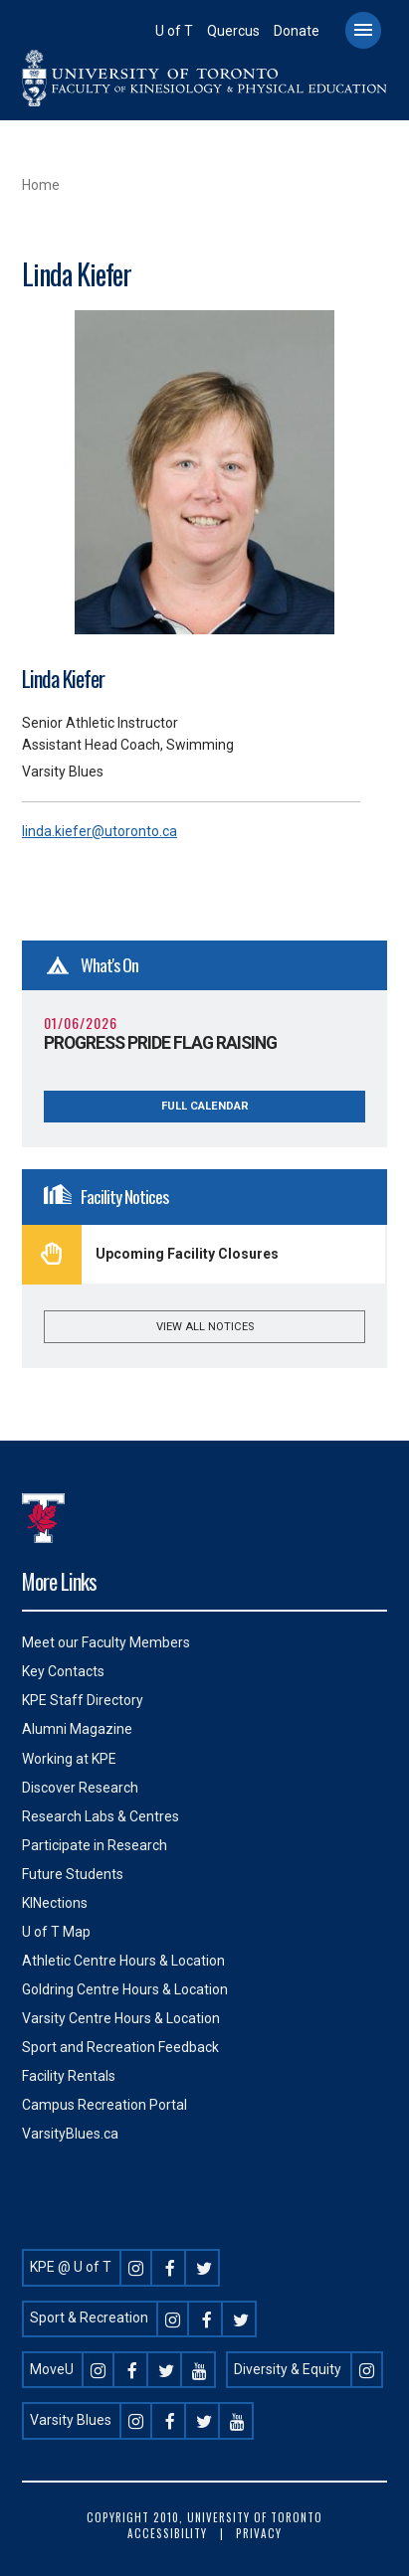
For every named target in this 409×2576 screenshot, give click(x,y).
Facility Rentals (68, 2076)
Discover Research (80, 1788)
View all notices (205, 1326)
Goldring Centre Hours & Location (125, 1989)
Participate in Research (94, 1845)
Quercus (233, 31)
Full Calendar (205, 1106)
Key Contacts (63, 1671)
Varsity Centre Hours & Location (121, 2018)
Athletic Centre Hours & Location (123, 1961)
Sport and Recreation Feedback (120, 2047)
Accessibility (167, 2533)
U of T (174, 31)
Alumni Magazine (77, 1729)
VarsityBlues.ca (70, 2134)
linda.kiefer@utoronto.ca (99, 831)
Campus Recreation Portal (104, 2105)
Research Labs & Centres (100, 1816)
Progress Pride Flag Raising (160, 1043)
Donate (296, 31)
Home (41, 185)
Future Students (72, 1874)
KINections (55, 1903)
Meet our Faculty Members (106, 1642)
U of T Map (56, 1932)
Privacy (259, 2533)
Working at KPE (69, 1759)
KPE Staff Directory (82, 1700)
